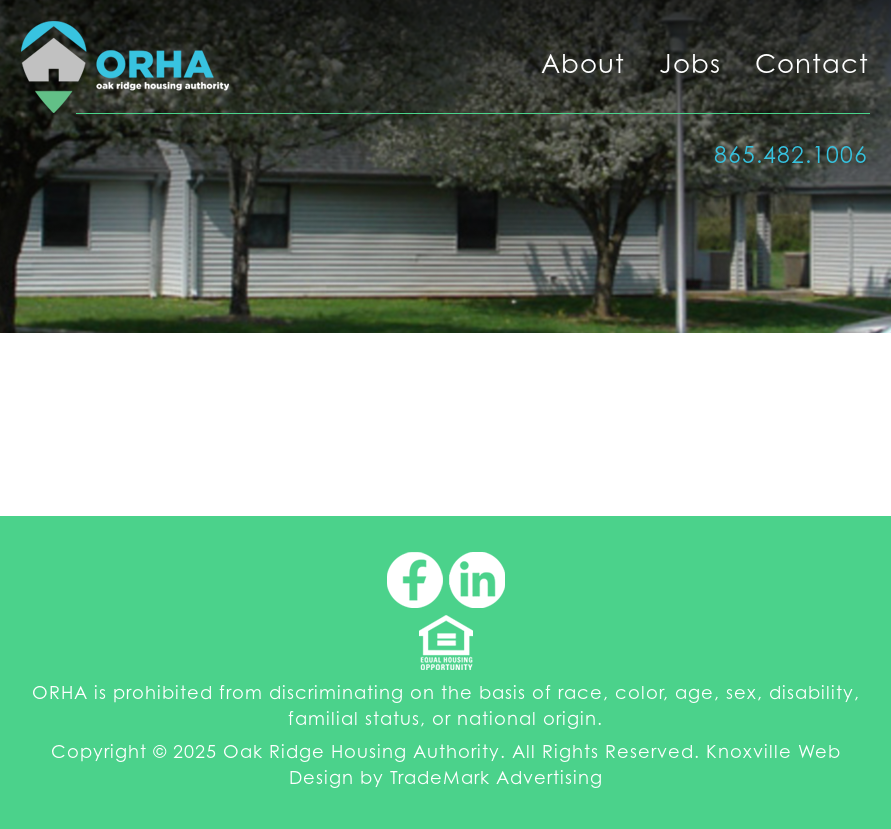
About (583, 63)
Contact (812, 63)
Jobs (690, 63)
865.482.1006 (791, 154)
